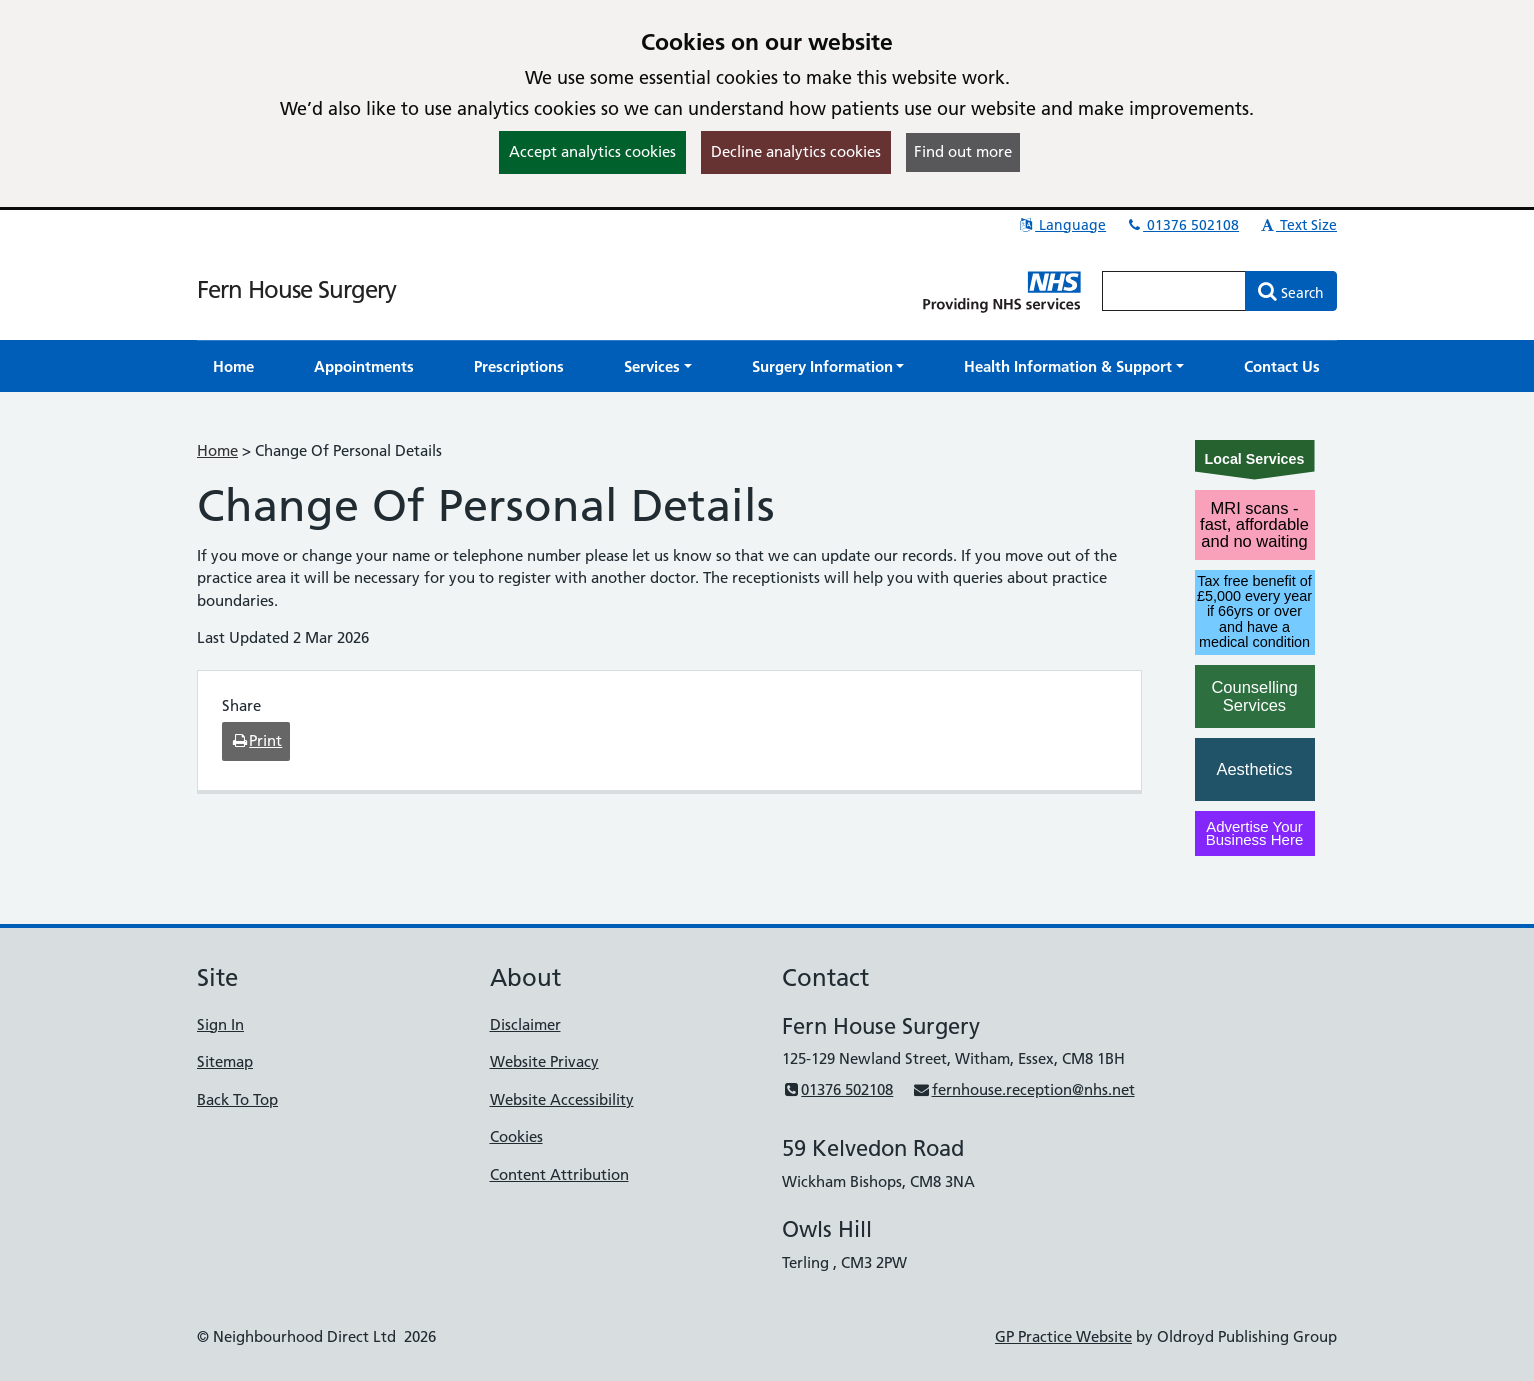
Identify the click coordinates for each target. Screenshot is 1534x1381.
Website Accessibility (562, 1099)
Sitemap (225, 1061)
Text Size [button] (1297, 225)
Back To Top (237, 1099)
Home (217, 450)
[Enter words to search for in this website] (1174, 291)
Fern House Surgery (296, 289)
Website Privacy (544, 1061)
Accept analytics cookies (592, 151)
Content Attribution (559, 1174)
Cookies (516, 1136)
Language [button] (1061, 225)
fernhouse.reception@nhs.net (1023, 1089)
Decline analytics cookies (796, 151)
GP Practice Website (1063, 1336)
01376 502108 (1182, 225)
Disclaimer (525, 1024)
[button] (658, 366)
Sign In (220, 1024)
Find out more (963, 151)
